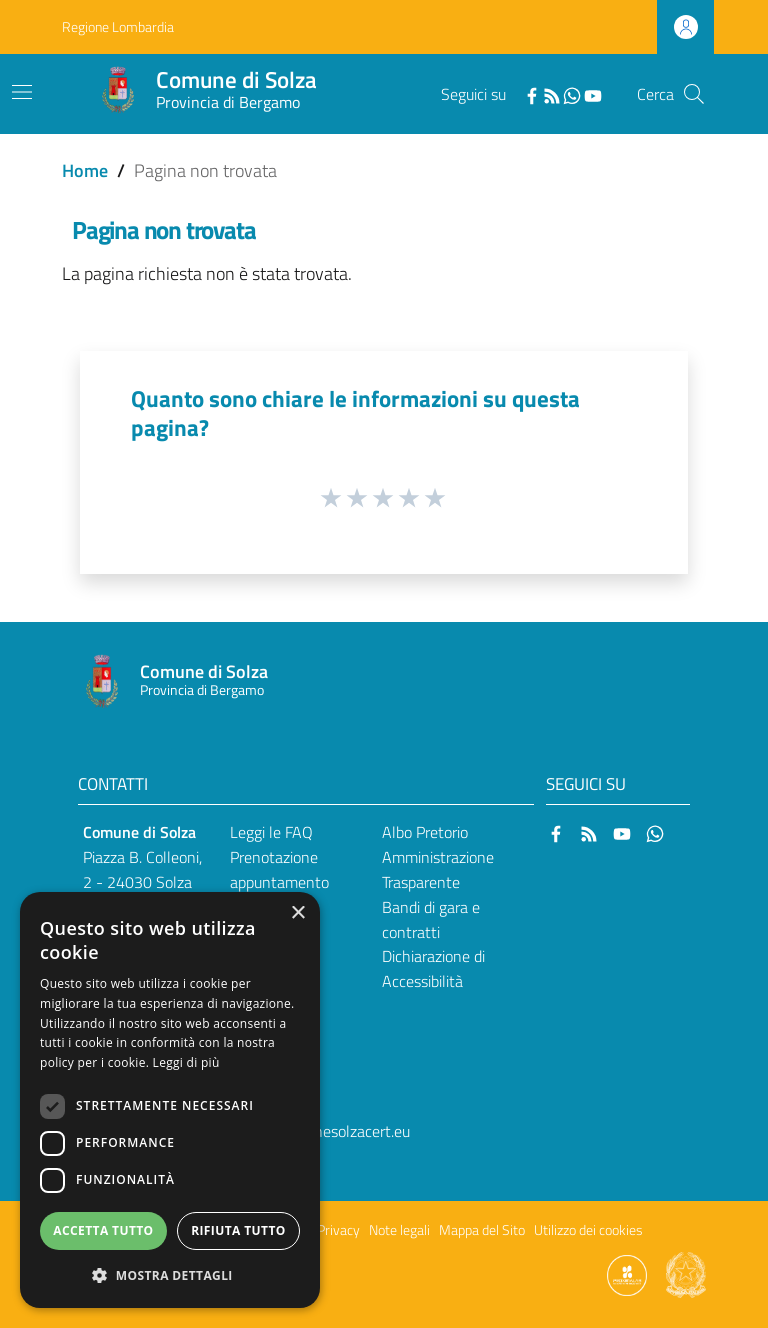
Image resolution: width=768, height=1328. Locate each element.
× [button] (297, 913)
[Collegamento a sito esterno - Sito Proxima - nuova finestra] (627, 1274)
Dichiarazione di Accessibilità (433, 968)
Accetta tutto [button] (103, 1230)
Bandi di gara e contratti (431, 919)
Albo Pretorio (425, 832)
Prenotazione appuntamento (279, 869)
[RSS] (552, 94)
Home (85, 170)
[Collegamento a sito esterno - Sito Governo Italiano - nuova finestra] (686, 1274)
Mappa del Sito (482, 1230)
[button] (170, 1275)
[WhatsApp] (572, 94)
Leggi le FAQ (271, 832)
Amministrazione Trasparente (438, 869)
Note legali (399, 1230)
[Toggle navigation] (22, 92)
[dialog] (170, 1100)
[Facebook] (532, 94)
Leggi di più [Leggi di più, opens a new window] (186, 1062)
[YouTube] (593, 94)
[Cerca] (694, 94)
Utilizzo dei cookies (588, 1230)
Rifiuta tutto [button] (238, 1230)
